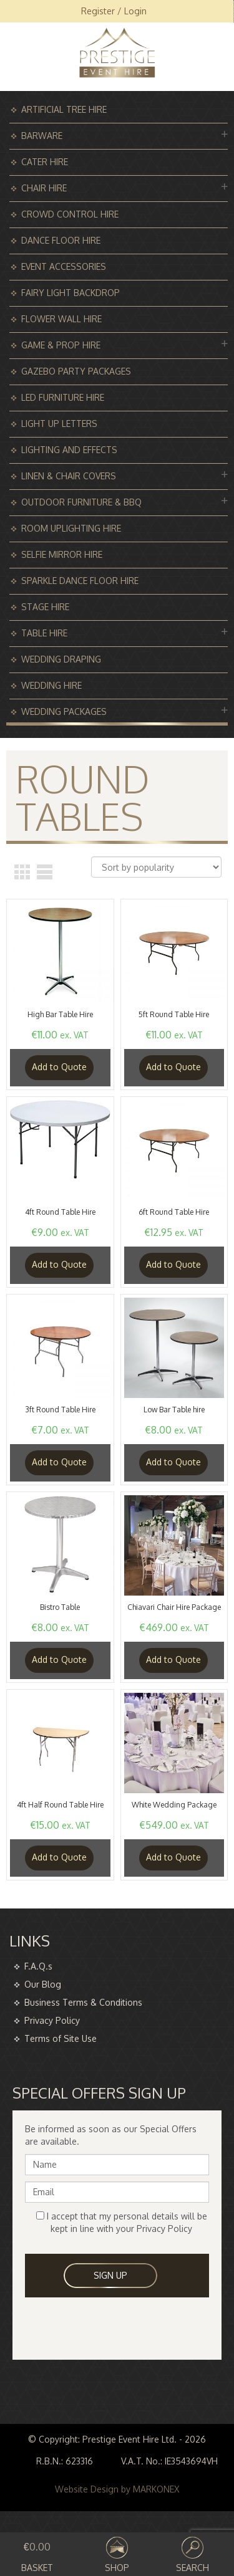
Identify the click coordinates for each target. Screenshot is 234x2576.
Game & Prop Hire (60, 345)
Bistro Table (60, 1607)
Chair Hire (44, 188)
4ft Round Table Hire (60, 1212)
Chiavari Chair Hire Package (174, 1607)
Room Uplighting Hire (71, 528)
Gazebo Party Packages (76, 371)
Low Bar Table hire (174, 1409)
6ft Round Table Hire (174, 1212)
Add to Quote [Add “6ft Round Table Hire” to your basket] (173, 1264)
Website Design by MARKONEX (117, 2489)
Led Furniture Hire (62, 397)
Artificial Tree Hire (64, 109)
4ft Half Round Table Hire (60, 1804)
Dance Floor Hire (60, 240)
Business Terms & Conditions (83, 2002)
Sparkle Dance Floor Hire (80, 580)
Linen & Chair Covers (68, 476)
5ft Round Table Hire (174, 1014)
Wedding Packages (64, 711)
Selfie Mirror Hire (61, 554)
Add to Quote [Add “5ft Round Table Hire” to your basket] (173, 1066)
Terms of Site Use (60, 2038)
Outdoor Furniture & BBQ (81, 502)
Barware (41, 135)
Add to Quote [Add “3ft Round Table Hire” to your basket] (59, 1462)
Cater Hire (44, 161)
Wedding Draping (61, 659)
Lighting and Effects (69, 449)
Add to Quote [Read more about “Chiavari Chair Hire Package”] (173, 1659)
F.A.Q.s (38, 1966)
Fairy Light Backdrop (70, 292)
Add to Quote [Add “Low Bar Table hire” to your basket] (173, 1462)
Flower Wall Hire (61, 319)
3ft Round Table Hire (60, 1409)
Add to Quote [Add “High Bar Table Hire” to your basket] (59, 1066)
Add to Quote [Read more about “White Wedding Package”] (173, 1857)
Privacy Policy (52, 2020)
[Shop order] (156, 867)
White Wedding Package (174, 1804)
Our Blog (42, 1984)
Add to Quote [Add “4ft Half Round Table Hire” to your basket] (59, 1857)
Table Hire (44, 633)
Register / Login (114, 11)
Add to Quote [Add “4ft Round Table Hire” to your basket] (59, 1264)
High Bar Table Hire (60, 1014)
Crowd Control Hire (70, 214)
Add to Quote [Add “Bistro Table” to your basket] (59, 1659)
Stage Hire (45, 606)
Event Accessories (63, 266)
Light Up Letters (59, 423)
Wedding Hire (51, 685)
